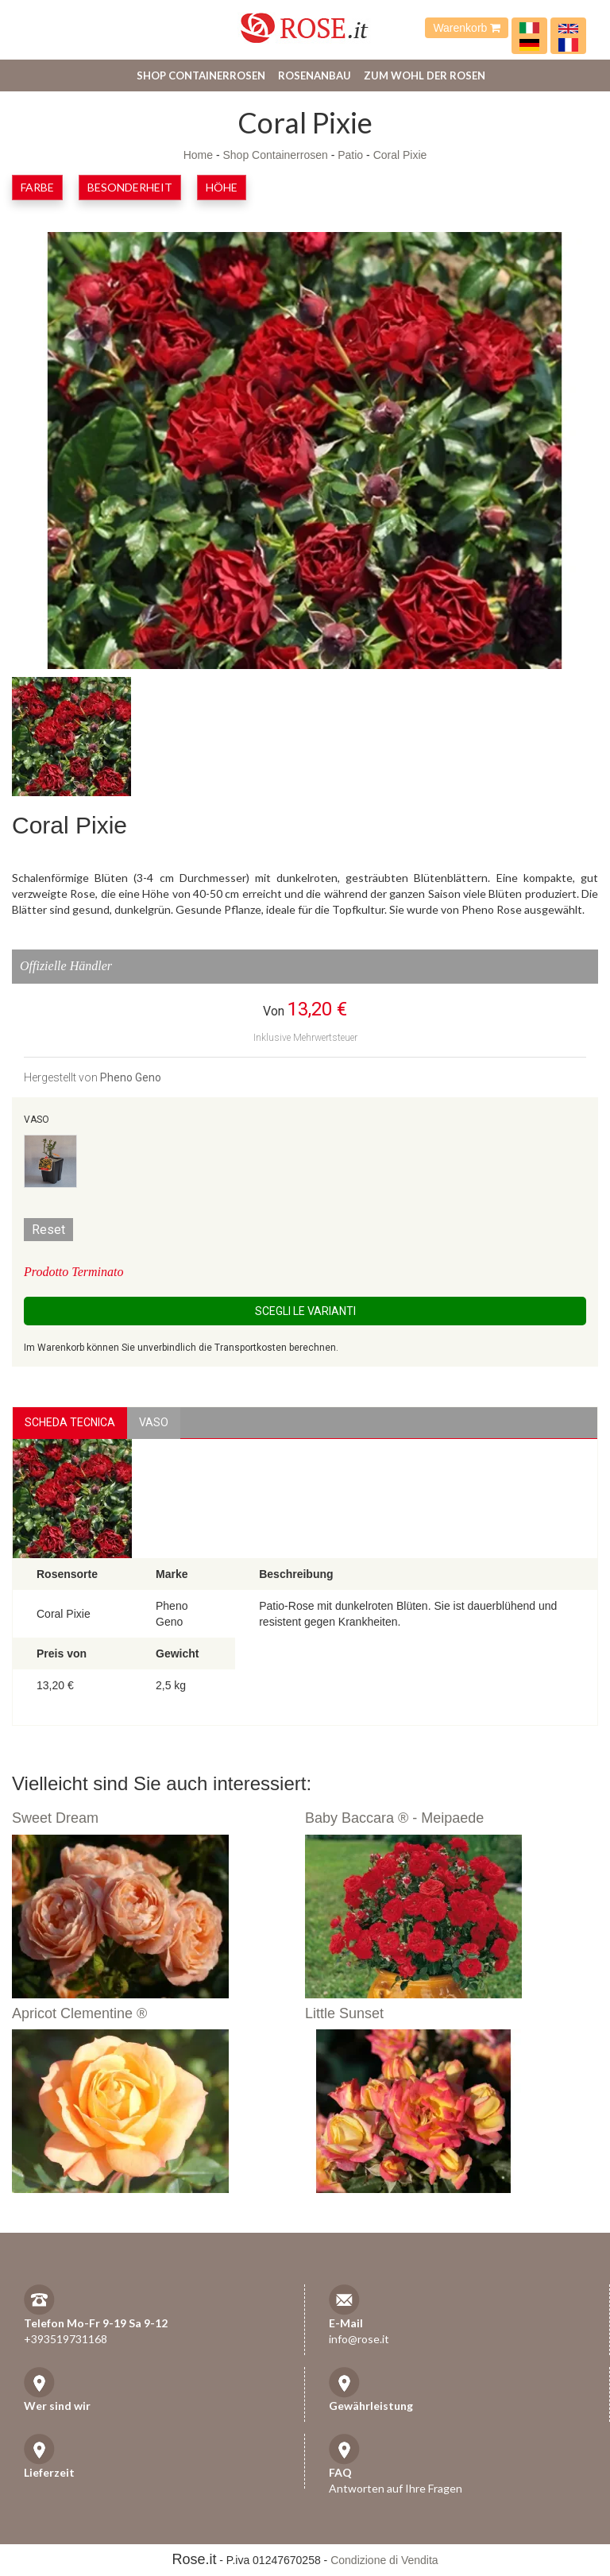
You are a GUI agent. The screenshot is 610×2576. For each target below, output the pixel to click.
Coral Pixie (400, 155)
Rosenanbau (314, 75)
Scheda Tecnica (70, 1422)
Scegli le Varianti (305, 1311)
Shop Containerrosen (201, 75)
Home (198, 155)
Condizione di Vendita (384, 2560)
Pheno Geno (130, 1077)
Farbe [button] (37, 187)
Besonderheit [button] (129, 187)
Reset (48, 1229)
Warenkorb (466, 27)
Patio (350, 155)
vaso (153, 1422)
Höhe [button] (221, 187)
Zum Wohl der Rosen (424, 75)
